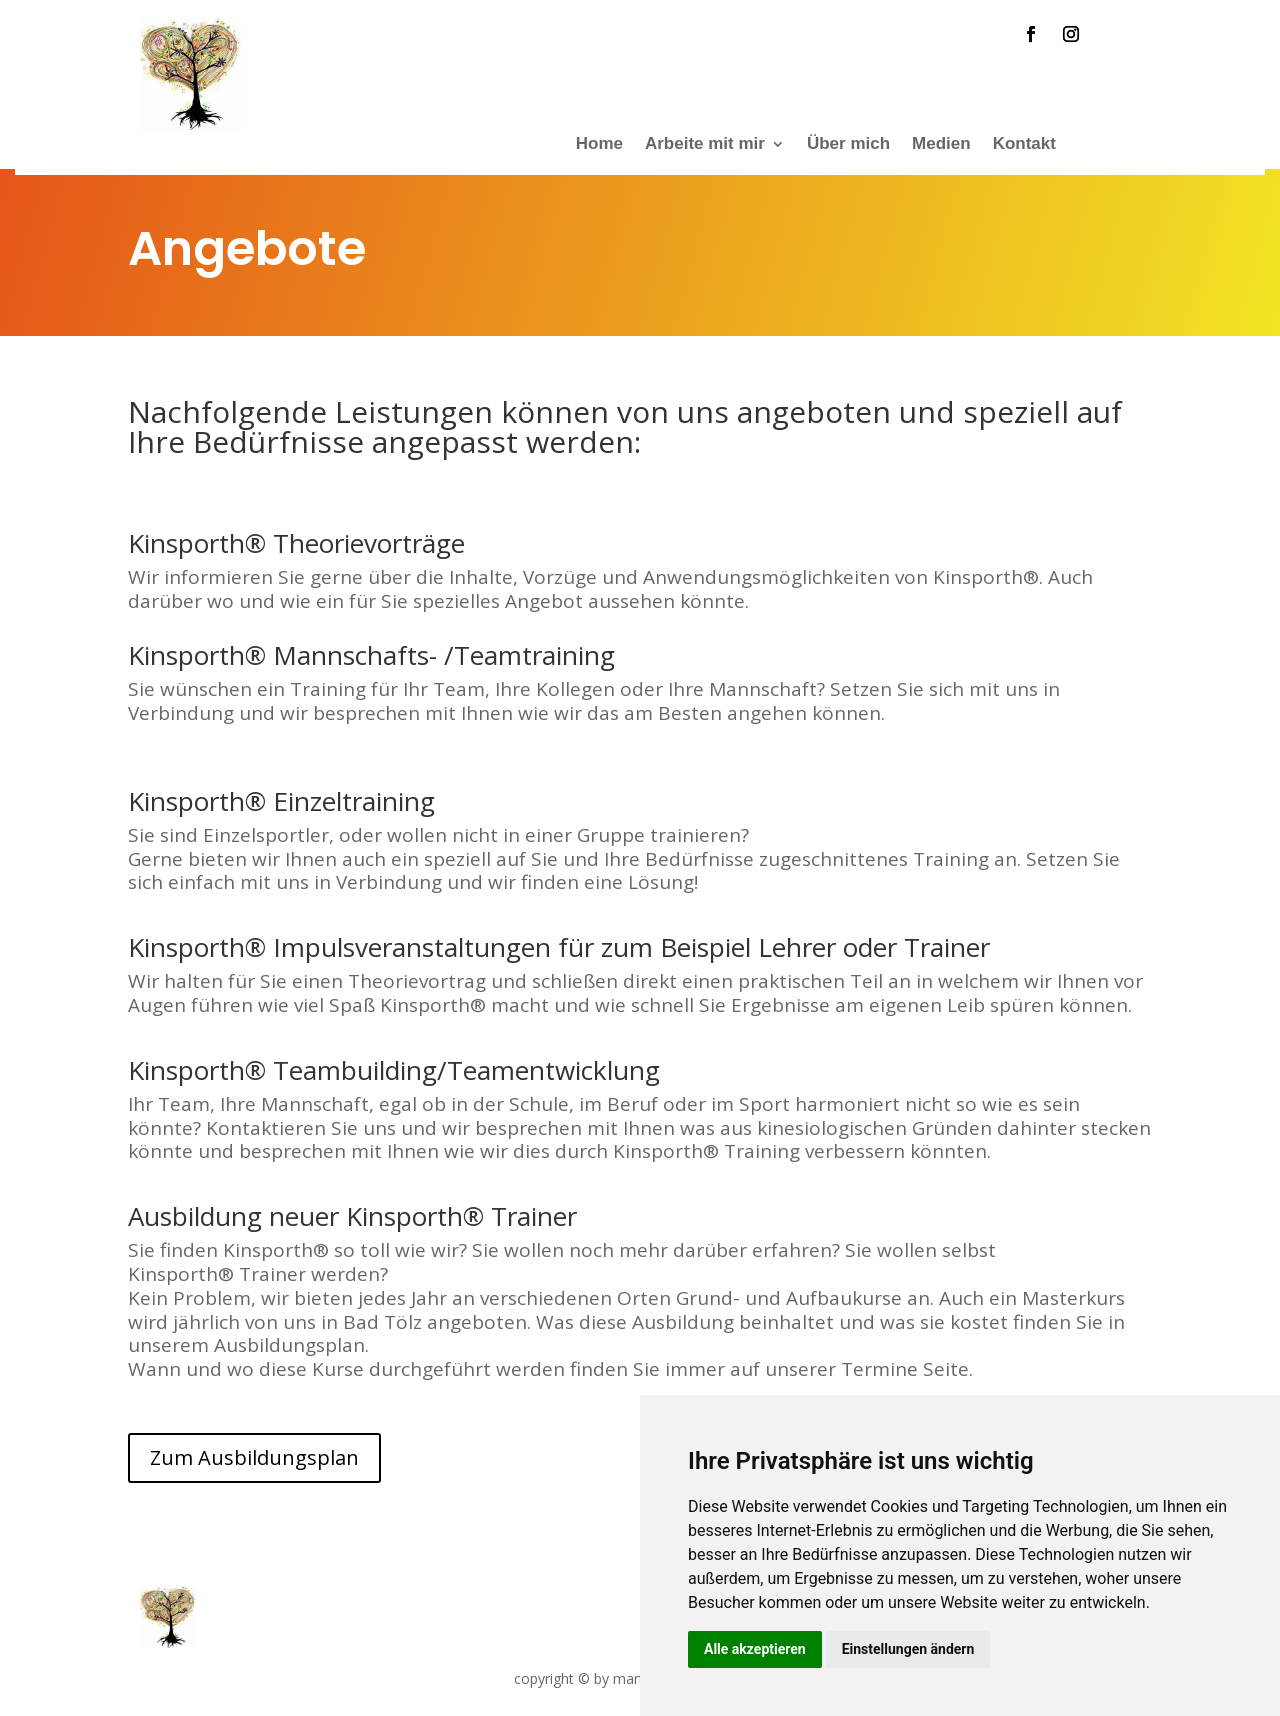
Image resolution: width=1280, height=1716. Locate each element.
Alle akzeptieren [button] (755, 1649)
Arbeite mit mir (705, 145)
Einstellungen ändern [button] (908, 1649)
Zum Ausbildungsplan (254, 1457)
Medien (941, 145)
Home (599, 145)
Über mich (848, 145)
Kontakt (1024, 145)
